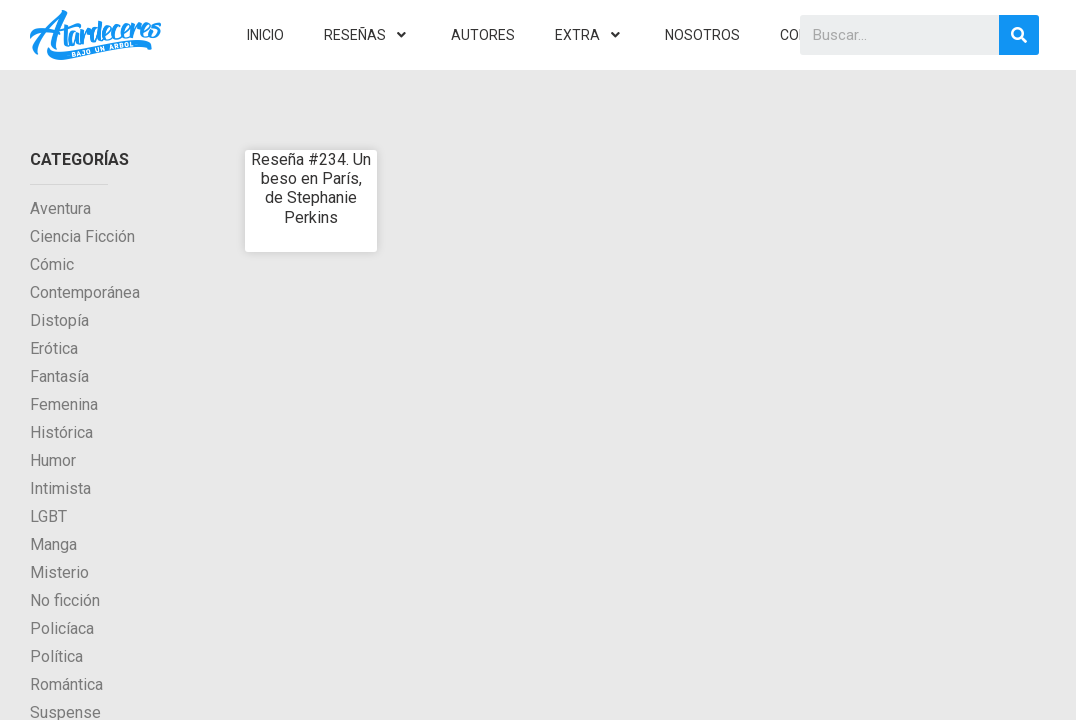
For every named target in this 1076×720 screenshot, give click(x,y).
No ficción (65, 600)
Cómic (52, 264)
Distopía (59, 320)
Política (56, 656)
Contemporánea (85, 292)
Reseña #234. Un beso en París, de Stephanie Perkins (311, 188)
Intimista (60, 488)
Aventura (60, 208)
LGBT (48, 516)
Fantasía (59, 376)
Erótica (54, 348)
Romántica (66, 684)
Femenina (64, 404)
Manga (53, 544)
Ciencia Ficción (82, 236)
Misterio (59, 572)
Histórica (61, 432)
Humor (53, 460)
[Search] (1019, 35)
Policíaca (62, 628)
